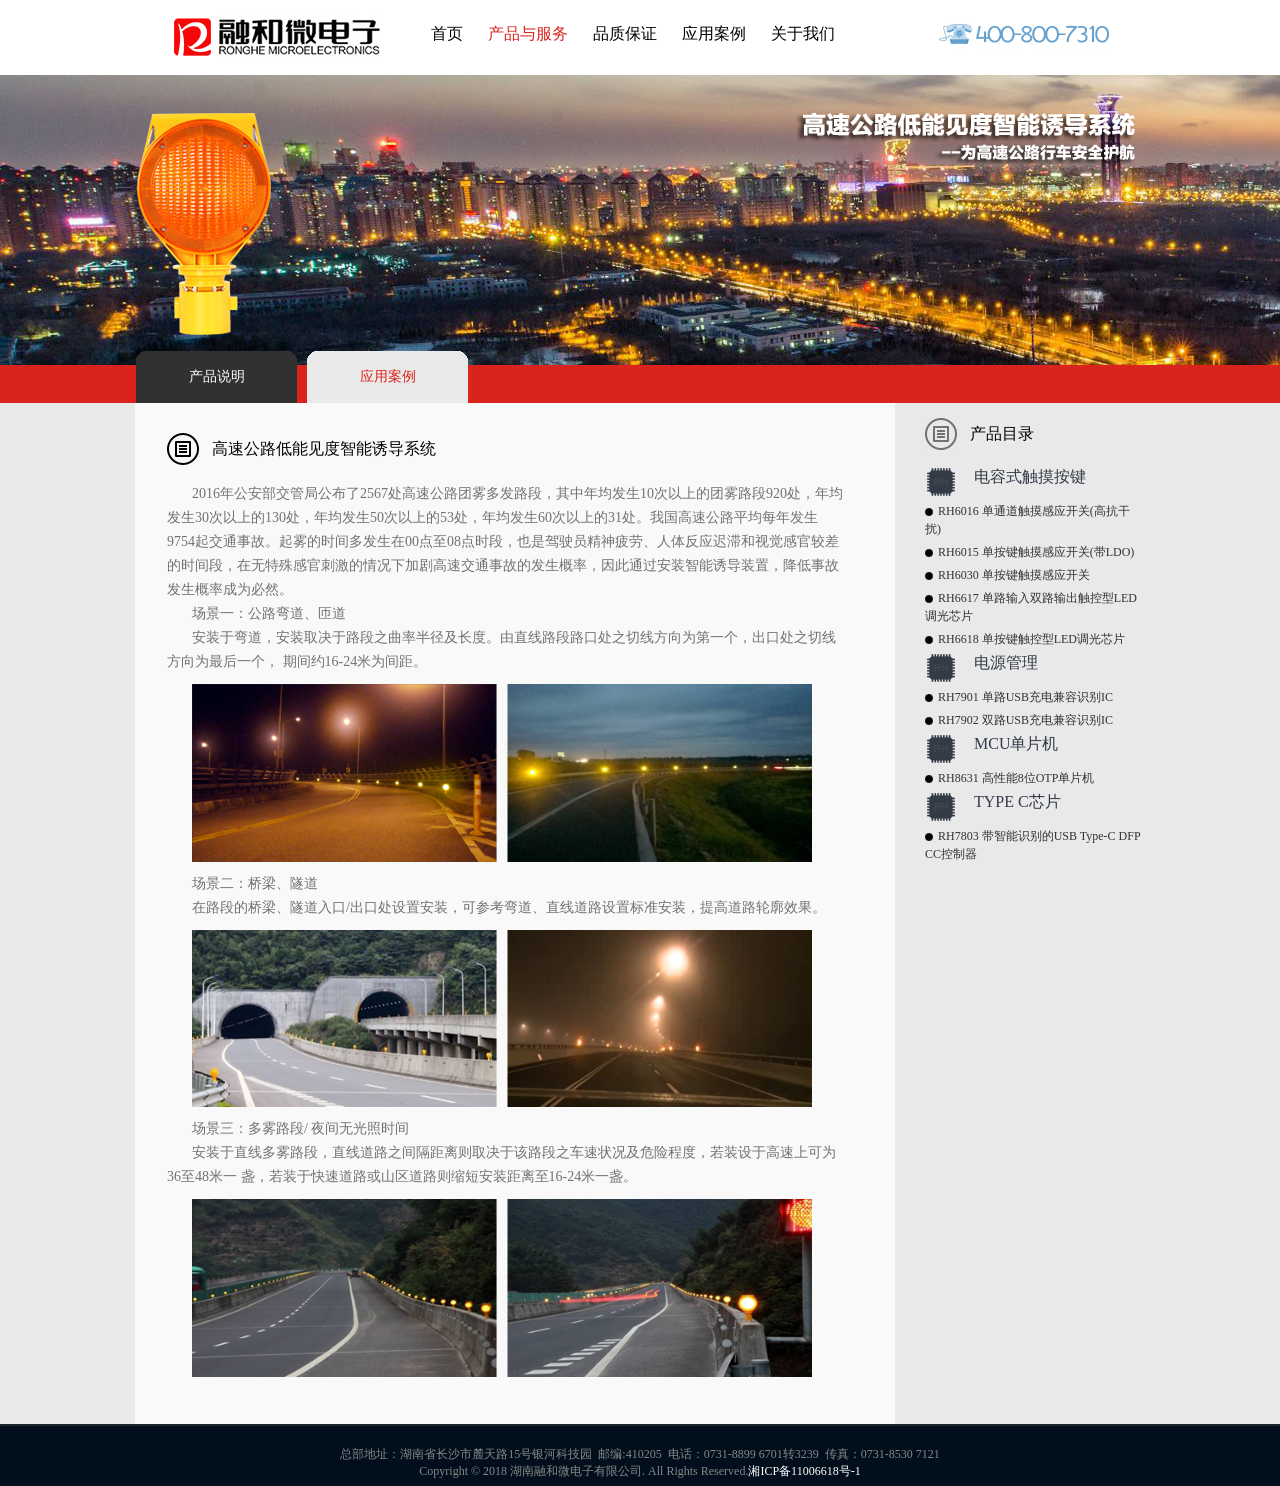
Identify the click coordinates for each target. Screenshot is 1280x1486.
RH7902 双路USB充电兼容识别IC (1025, 720)
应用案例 (714, 33)
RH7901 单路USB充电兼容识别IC (1025, 697)
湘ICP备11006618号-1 (804, 1471)
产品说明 (217, 376)
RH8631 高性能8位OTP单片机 (1016, 778)
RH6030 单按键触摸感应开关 (1014, 575)
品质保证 (625, 33)
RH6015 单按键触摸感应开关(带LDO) (1036, 552)
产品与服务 (528, 33)
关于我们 (803, 33)
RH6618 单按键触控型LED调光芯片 (1031, 639)
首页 (447, 33)
